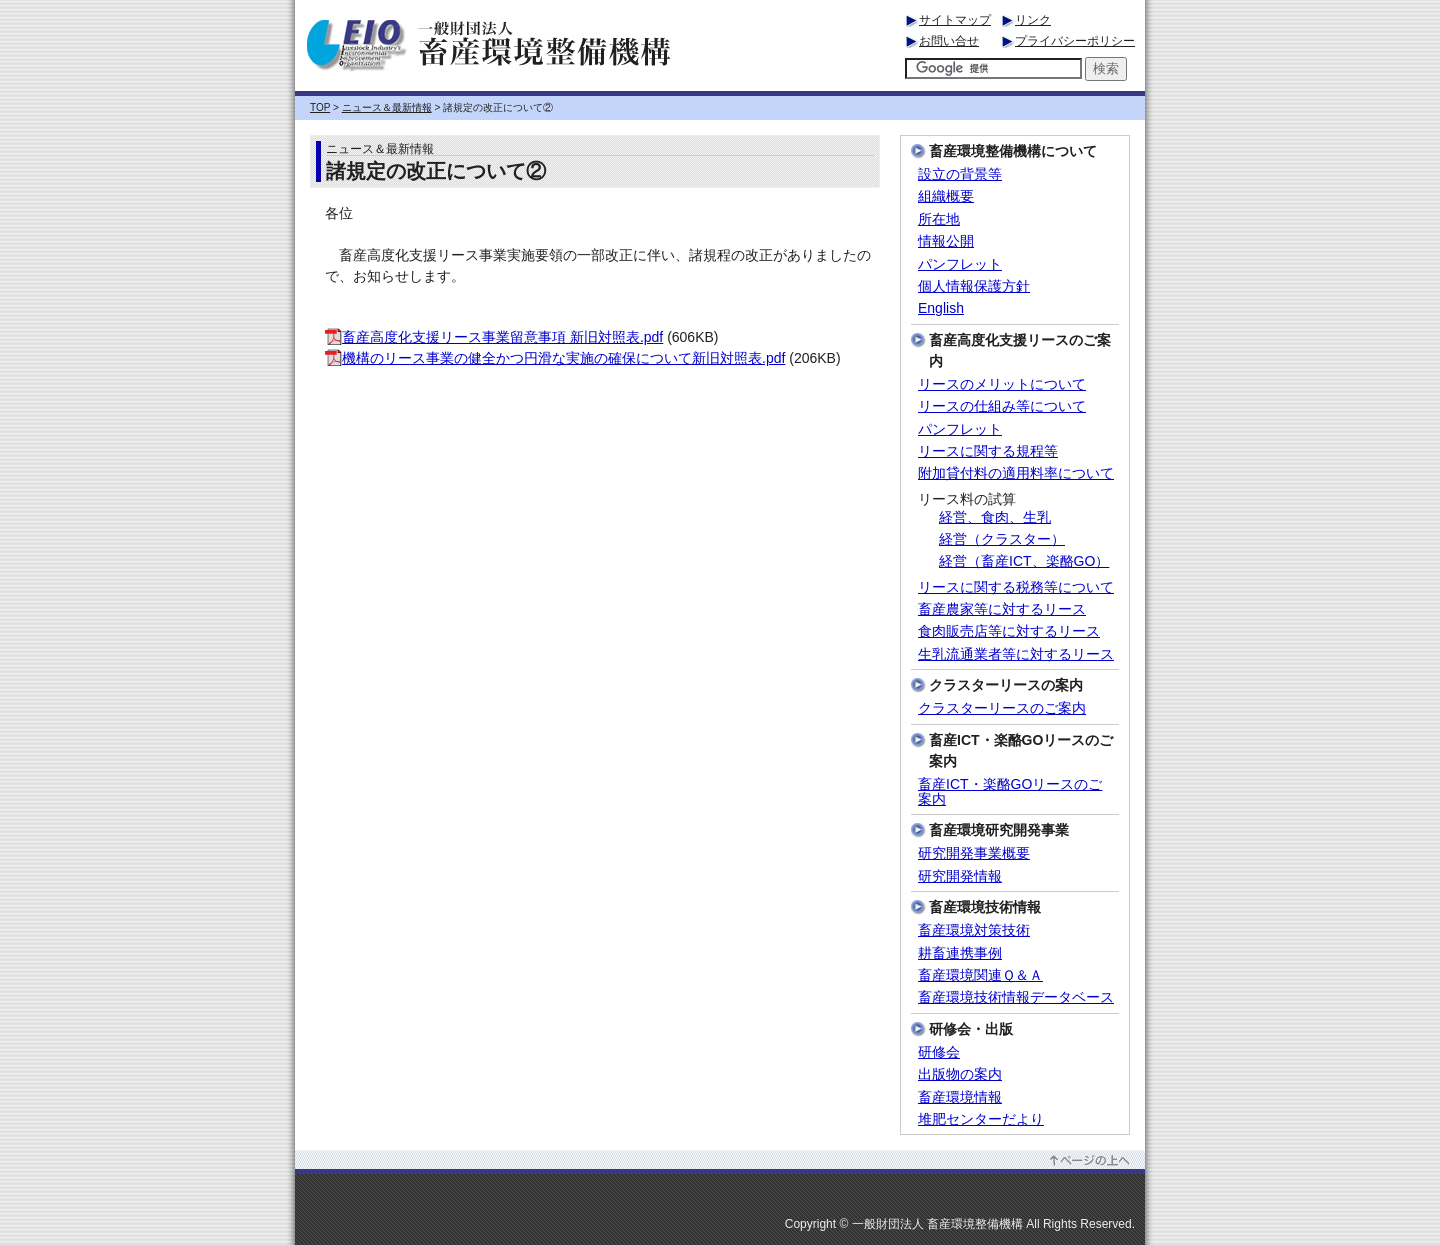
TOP (320, 107)
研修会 (939, 1052)
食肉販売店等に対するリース (1009, 631)
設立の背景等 (960, 174)
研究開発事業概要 (974, 853)
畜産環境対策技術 (974, 930)
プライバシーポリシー (1075, 41)
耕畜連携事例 (960, 953)
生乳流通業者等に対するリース (1016, 654)
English (941, 308)
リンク (1033, 20)
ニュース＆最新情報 (387, 107)
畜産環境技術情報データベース (1016, 997)
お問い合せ (949, 41)
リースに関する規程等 (988, 451)
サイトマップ (955, 20)
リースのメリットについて (1002, 384)
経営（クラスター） (1002, 539)
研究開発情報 (960, 876)
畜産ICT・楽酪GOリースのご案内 (1010, 792)
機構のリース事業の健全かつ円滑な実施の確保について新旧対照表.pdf (555, 358)
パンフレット (960, 264)
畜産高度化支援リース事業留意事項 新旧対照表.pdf (494, 337)
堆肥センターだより (981, 1119)
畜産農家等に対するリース (1002, 609)
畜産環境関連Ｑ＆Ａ (980, 975)
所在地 (939, 219)
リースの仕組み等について (1002, 406)
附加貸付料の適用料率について (1016, 473)
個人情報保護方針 (974, 286)
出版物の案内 (960, 1074)
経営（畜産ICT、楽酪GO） (1024, 561)
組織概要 (946, 196)
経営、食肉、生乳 (995, 517)
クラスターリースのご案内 (1002, 708)
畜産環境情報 (960, 1097)
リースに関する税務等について (1016, 587)
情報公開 (946, 241)
